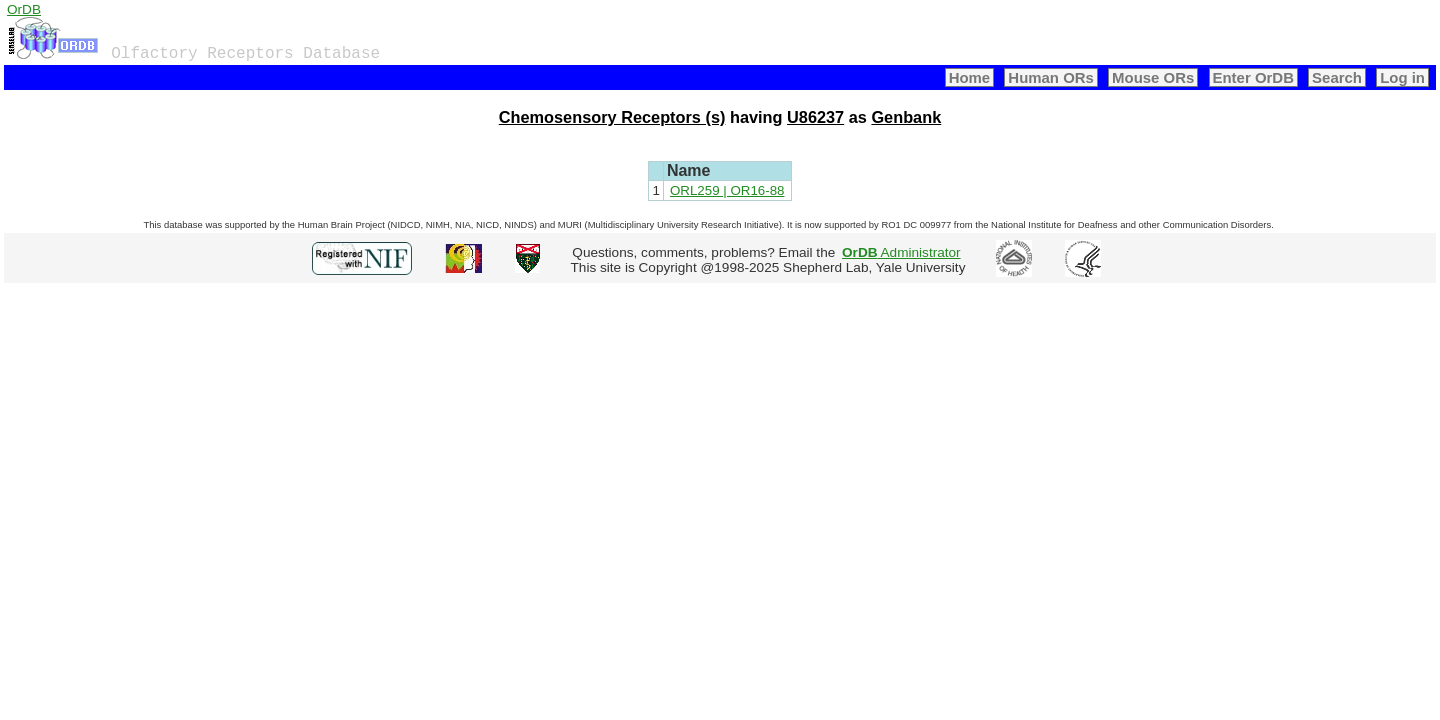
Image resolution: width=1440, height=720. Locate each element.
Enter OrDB (1253, 77)
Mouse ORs (1153, 77)
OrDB (24, 9)
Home (970, 77)
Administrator (901, 252)
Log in (1402, 77)
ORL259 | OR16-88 (727, 190)
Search (1337, 77)
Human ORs (1051, 77)
